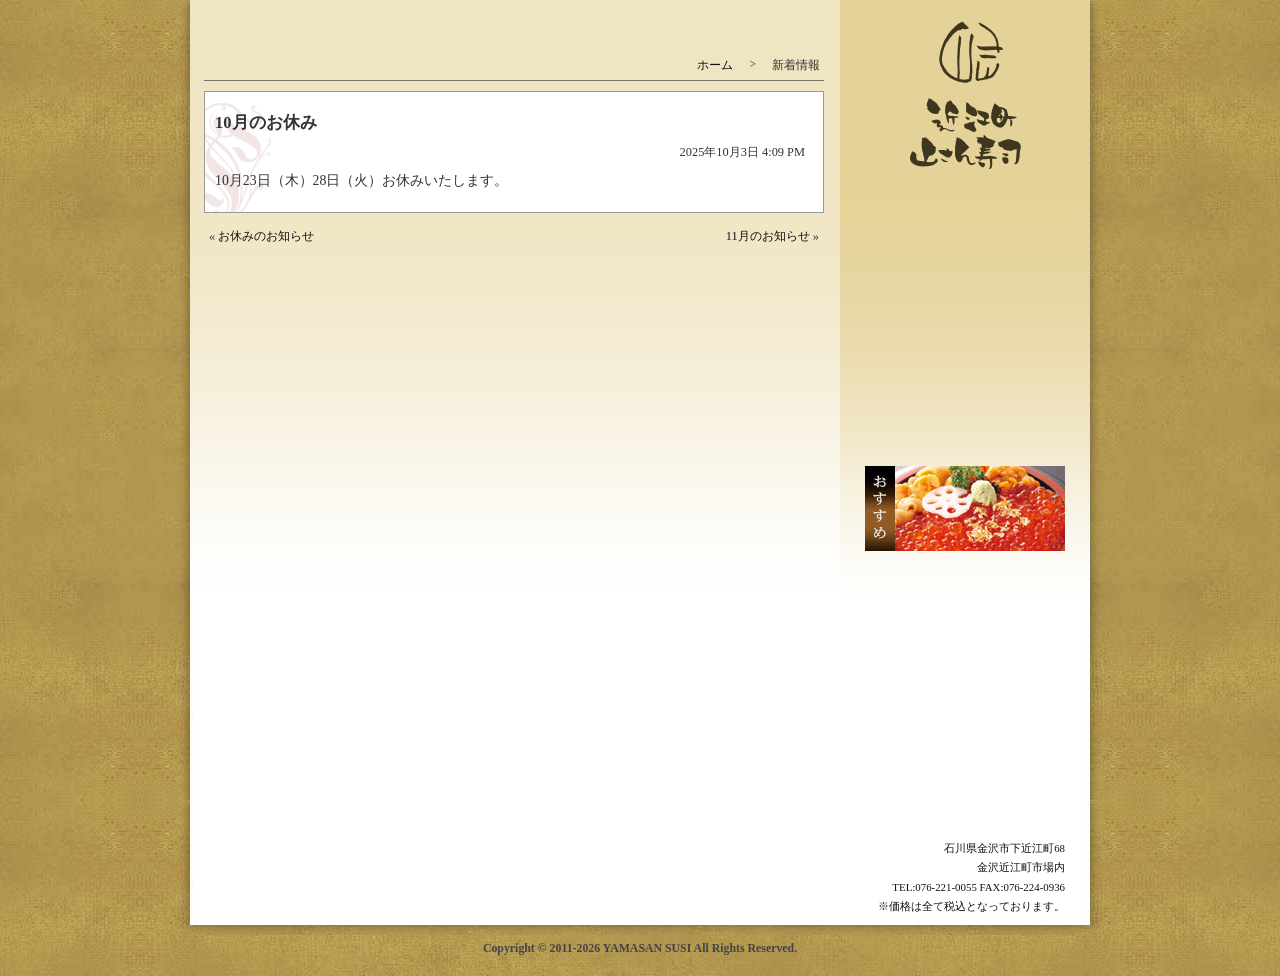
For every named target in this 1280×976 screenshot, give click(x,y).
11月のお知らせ (768, 236)
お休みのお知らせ (266, 236)
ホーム (715, 65)
